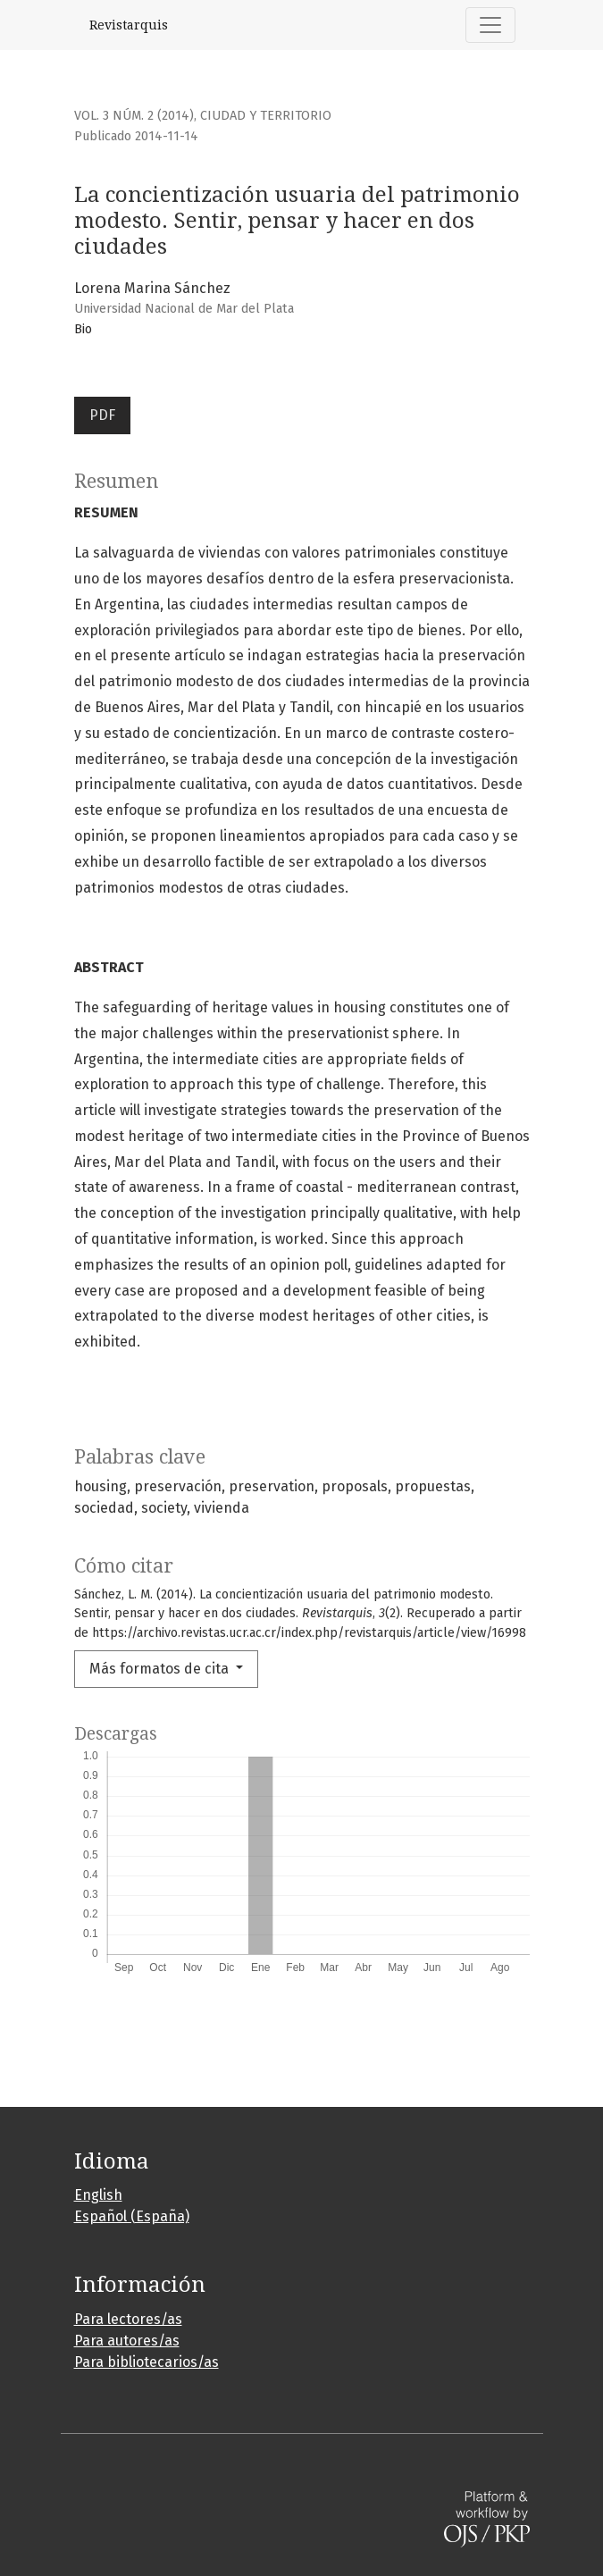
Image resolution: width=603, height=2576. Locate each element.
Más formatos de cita (160, 1668)
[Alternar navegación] (490, 25)
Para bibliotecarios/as (146, 2362)
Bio (83, 329)
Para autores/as (127, 2340)
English (98, 2194)
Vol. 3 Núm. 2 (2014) (134, 115)
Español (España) (131, 2216)
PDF (102, 415)
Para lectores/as (128, 2319)
